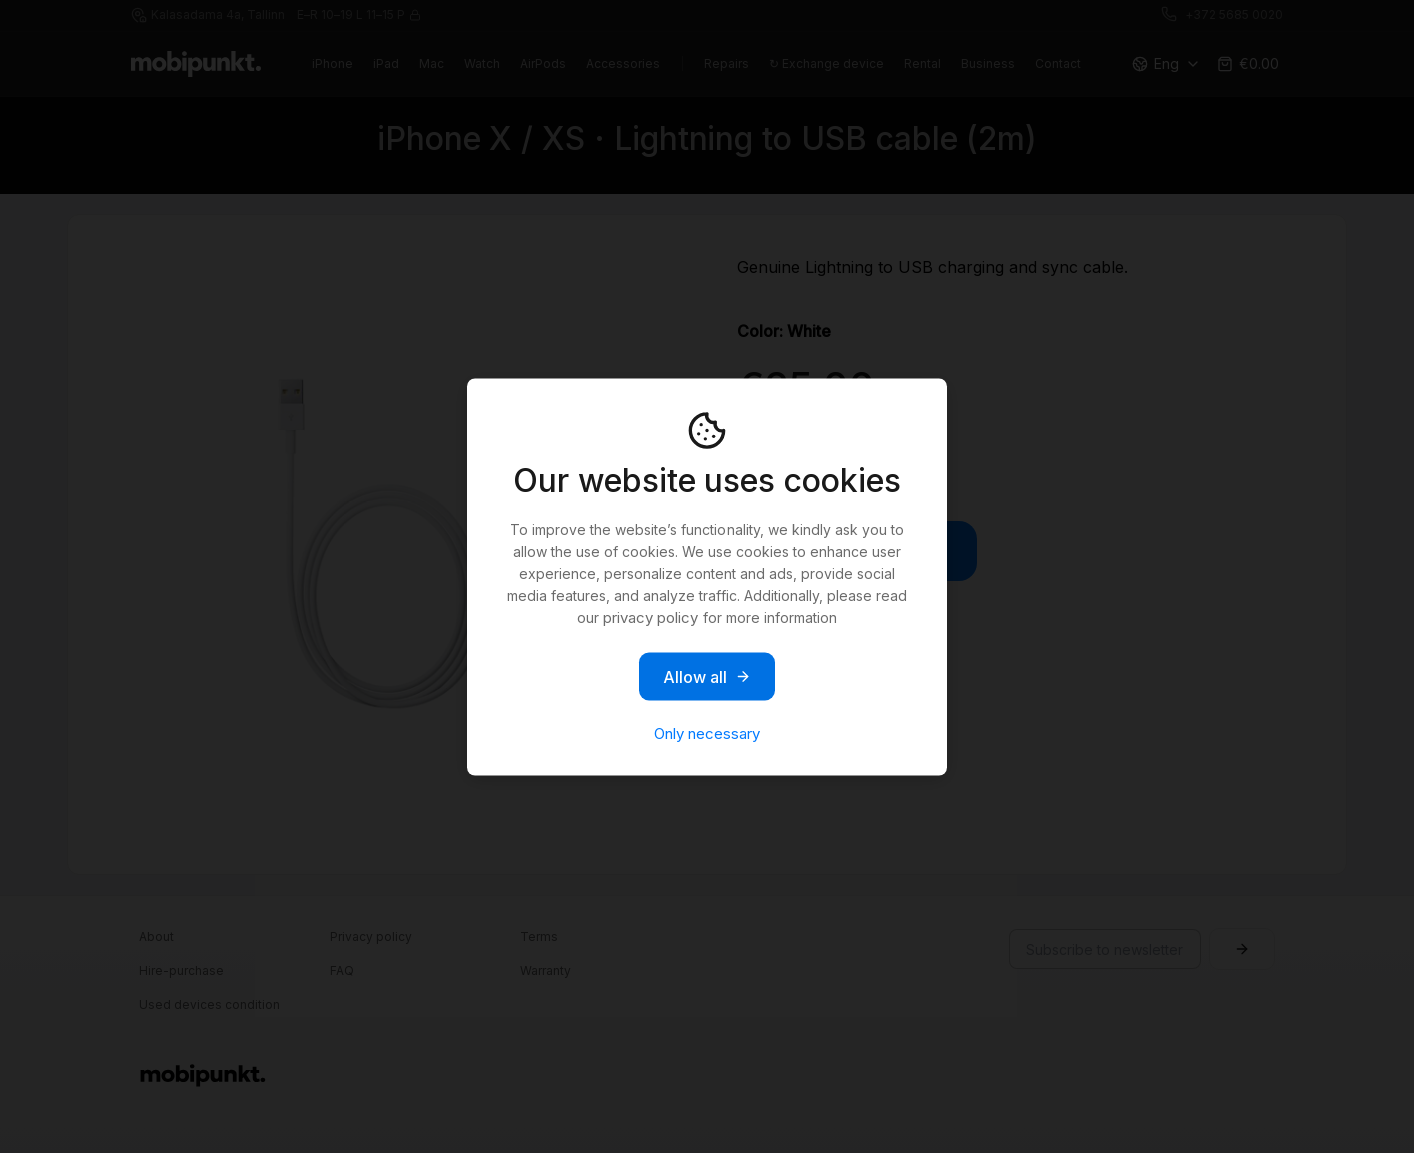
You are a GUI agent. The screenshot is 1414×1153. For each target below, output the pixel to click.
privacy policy (650, 616)
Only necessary (707, 732)
